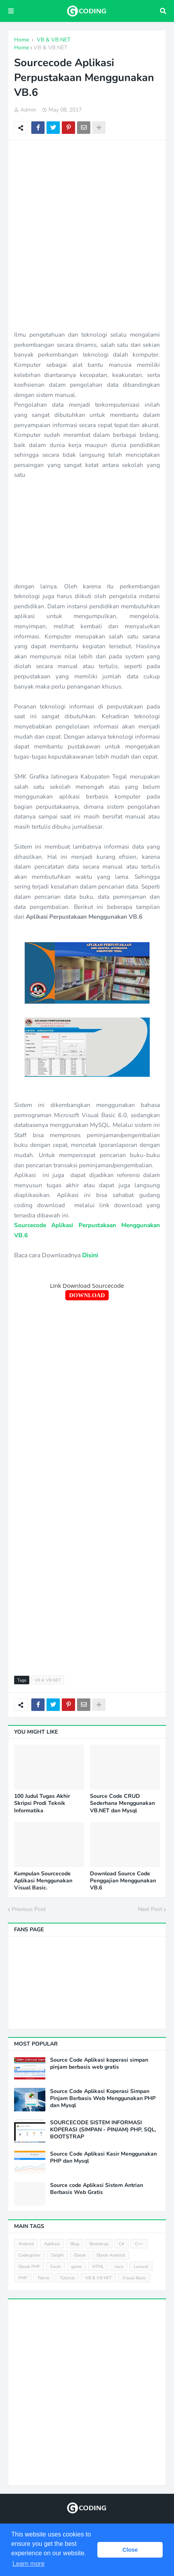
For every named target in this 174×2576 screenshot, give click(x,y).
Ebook (80, 2255)
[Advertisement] (87, 235)
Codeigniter (29, 2255)
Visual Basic (134, 2278)
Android (26, 2244)
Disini (90, 1255)
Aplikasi (52, 2244)
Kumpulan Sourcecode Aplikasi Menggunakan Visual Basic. (43, 1880)
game (76, 2267)
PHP (22, 2278)
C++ (139, 2244)
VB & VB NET (50, 47)
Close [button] (130, 2550)
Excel (55, 2267)
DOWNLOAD (87, 1295)
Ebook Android (111, 2255)
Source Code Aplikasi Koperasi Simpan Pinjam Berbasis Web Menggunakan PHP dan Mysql (103, 2098)
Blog (74, 2244)
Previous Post (29, 1909)
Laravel (141, 2267)
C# (121, 2244)
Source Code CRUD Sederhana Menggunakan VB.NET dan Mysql (122, 1803)
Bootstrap (99, 2244)
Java (119, 2267)
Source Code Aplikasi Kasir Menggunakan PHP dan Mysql (103, 2158)
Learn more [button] (29, 2563)
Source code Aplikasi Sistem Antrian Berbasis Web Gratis (96, 2189)
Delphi (57, 2255)
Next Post (150, 1909)
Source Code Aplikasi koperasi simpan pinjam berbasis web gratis (99, 2064)
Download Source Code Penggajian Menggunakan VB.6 (123, 1880)
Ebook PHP (29, 2267)
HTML (98, 2267)
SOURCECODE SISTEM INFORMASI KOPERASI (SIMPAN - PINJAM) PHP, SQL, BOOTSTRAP (103, 2129)
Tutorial (67, 2278)
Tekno (43, 2278)
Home (21, 47)
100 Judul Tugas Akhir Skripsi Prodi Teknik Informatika (42, 1803)
